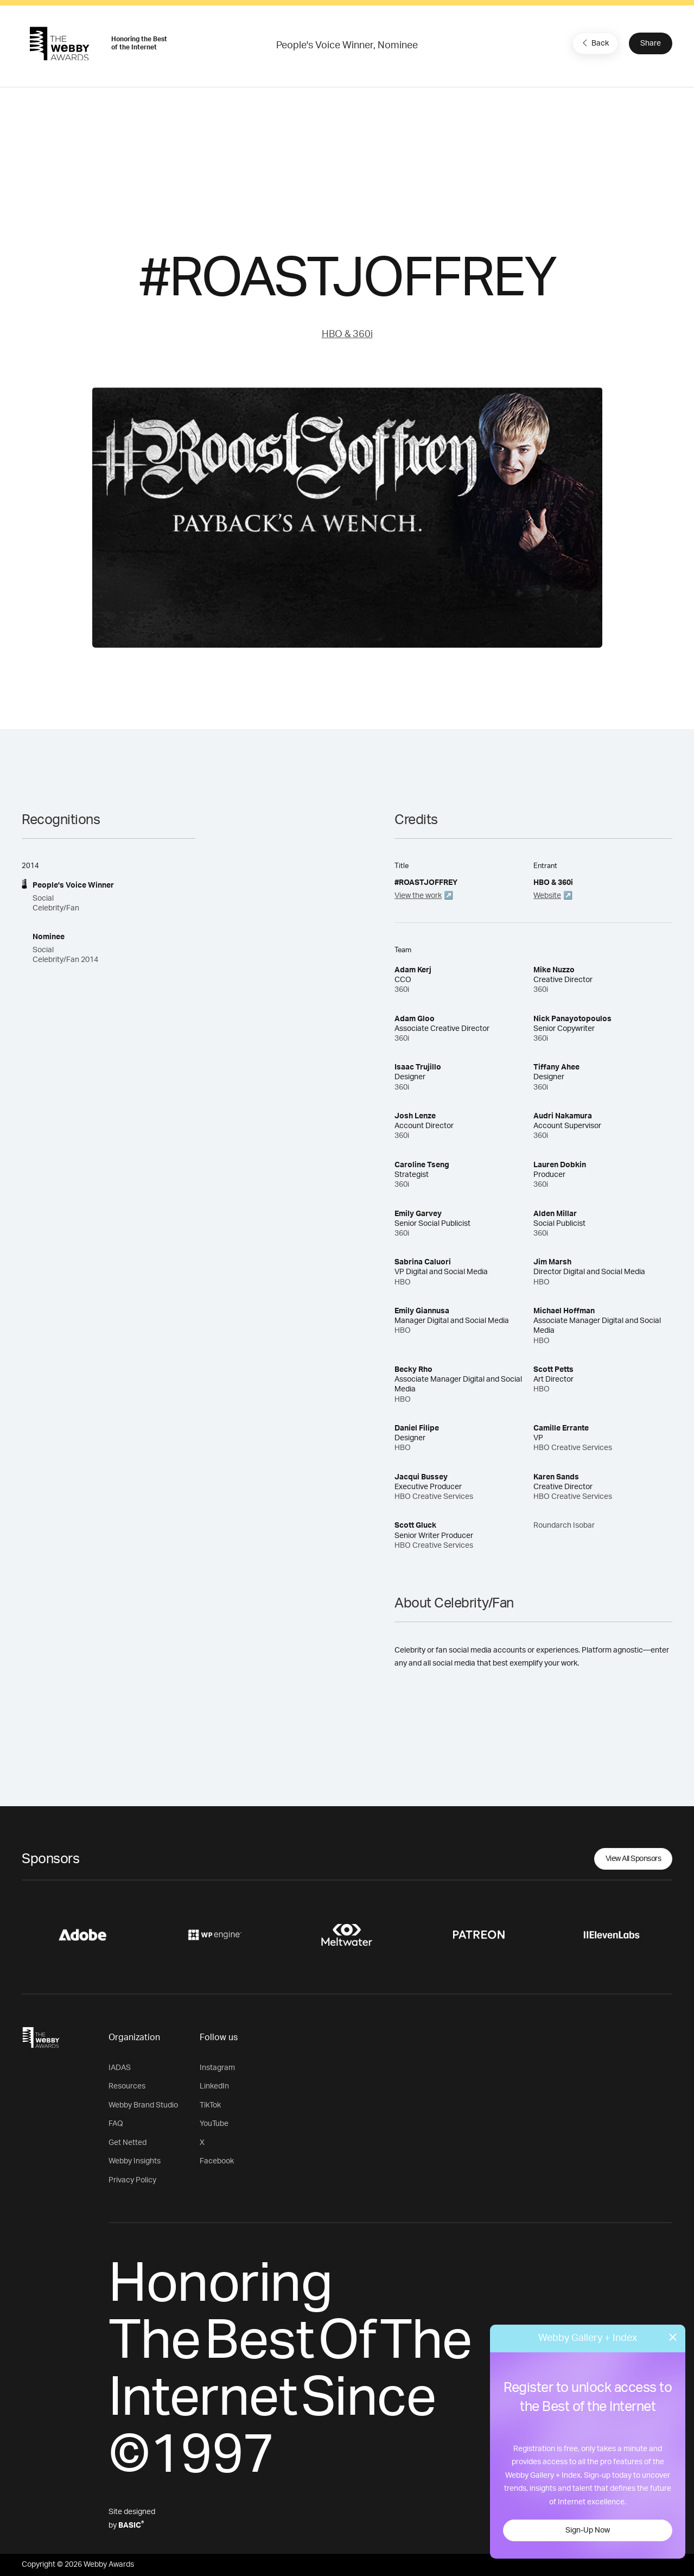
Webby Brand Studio (143, 2105)
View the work (418, 896)
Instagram (217, 2068)
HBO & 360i (347, 334)
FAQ (116, 2124)
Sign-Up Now (587, 2530)
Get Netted (128, 2143)
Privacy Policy (132, 2180)
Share (650, 43)
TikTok (210, 2105)
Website (547, 896)
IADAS (120, 2068)
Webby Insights (135, 2161)
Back (594, 42)
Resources (127, 2086)
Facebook (217, 2161)
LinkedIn (214, 2086)
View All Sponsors (633, 1859)
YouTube (214, 2124)
